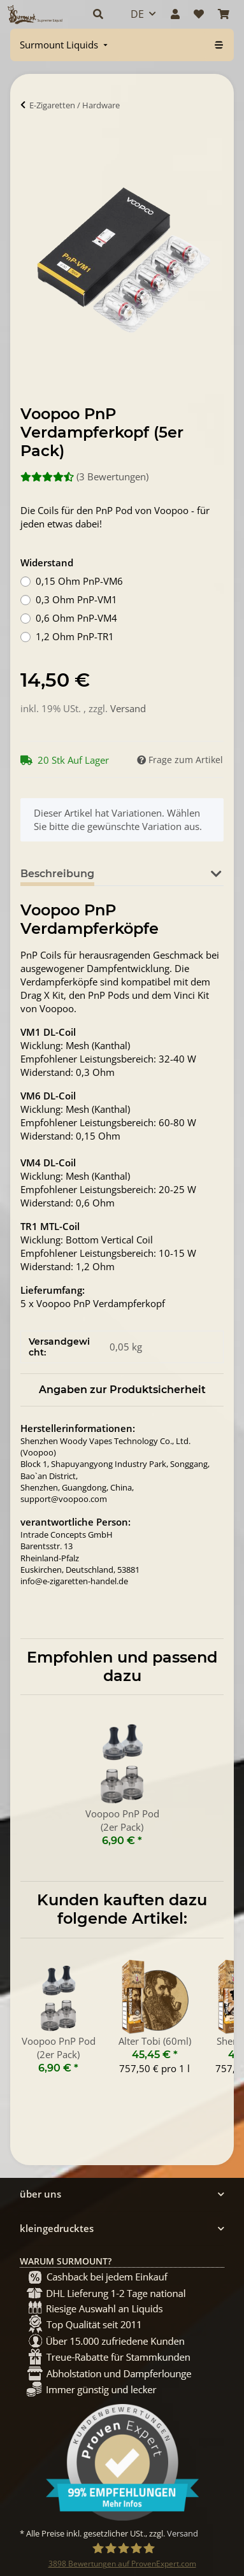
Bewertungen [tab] (151, 874)
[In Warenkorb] (30, 144)
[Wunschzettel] (199, 14)
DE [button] (137, 14)
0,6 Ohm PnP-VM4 (76, 618)
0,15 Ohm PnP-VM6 (79, 581)
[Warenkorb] (223, 14)
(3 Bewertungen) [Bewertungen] (84, 476)
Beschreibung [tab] (57, 874)
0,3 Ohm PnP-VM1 (76, 599)
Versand (128, 708)
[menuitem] (65, 45)
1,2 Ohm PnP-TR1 (75, 636)
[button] (98, 14)
